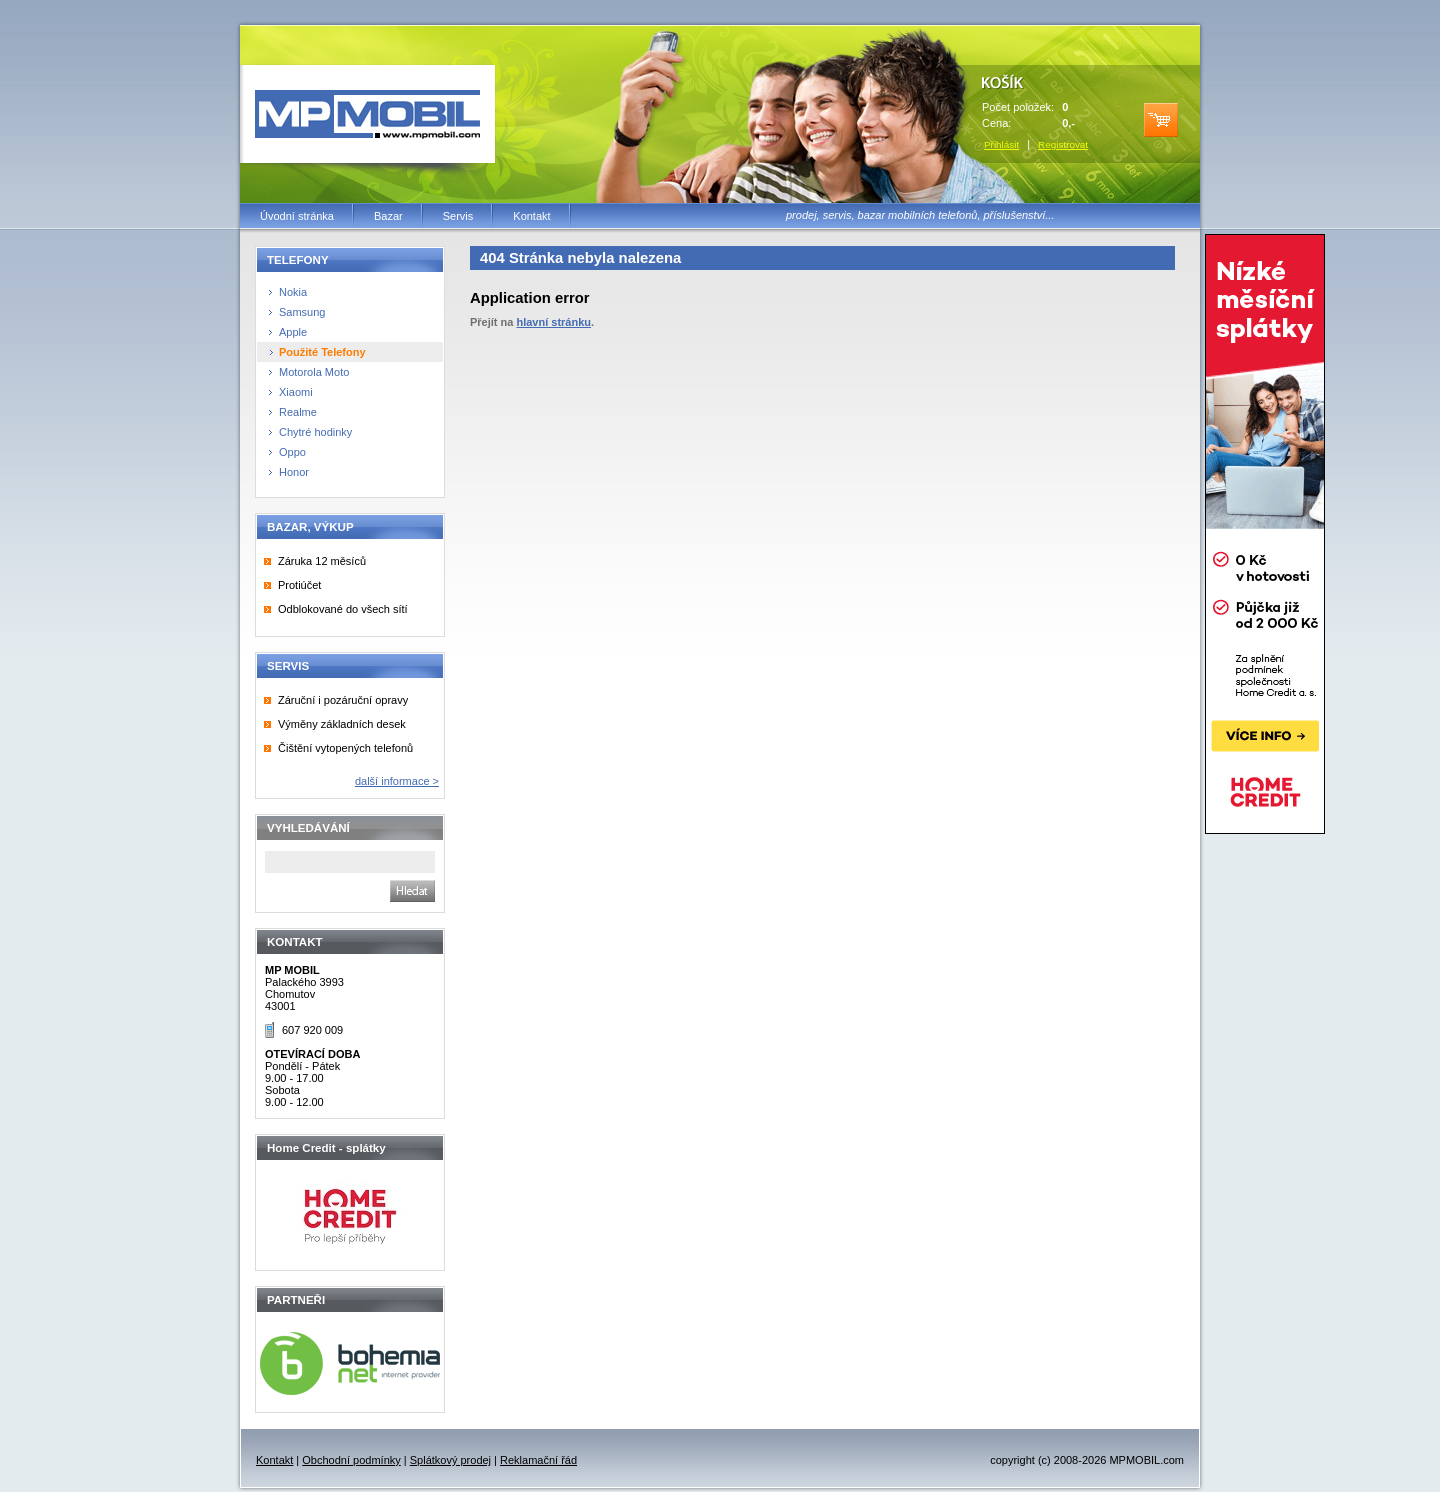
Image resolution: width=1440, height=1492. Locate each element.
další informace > (397, 781)
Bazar (388, 216)
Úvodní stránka (297, 216)
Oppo (292, 452)
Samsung (302, 312)
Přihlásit (1001, 144)
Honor (294, 472)
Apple (293, 332)
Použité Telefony (322, 352)
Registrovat (1063, 144)
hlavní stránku (553, 322)
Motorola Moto (314, 372)
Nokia (293, 292)
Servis (458, 216)
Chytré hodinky (315, 432)
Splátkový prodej (450, 1460)
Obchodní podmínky (351, 1460)
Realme (298, 412)
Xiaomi (296, 392)
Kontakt (531, 216)
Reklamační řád (538, 1460)
